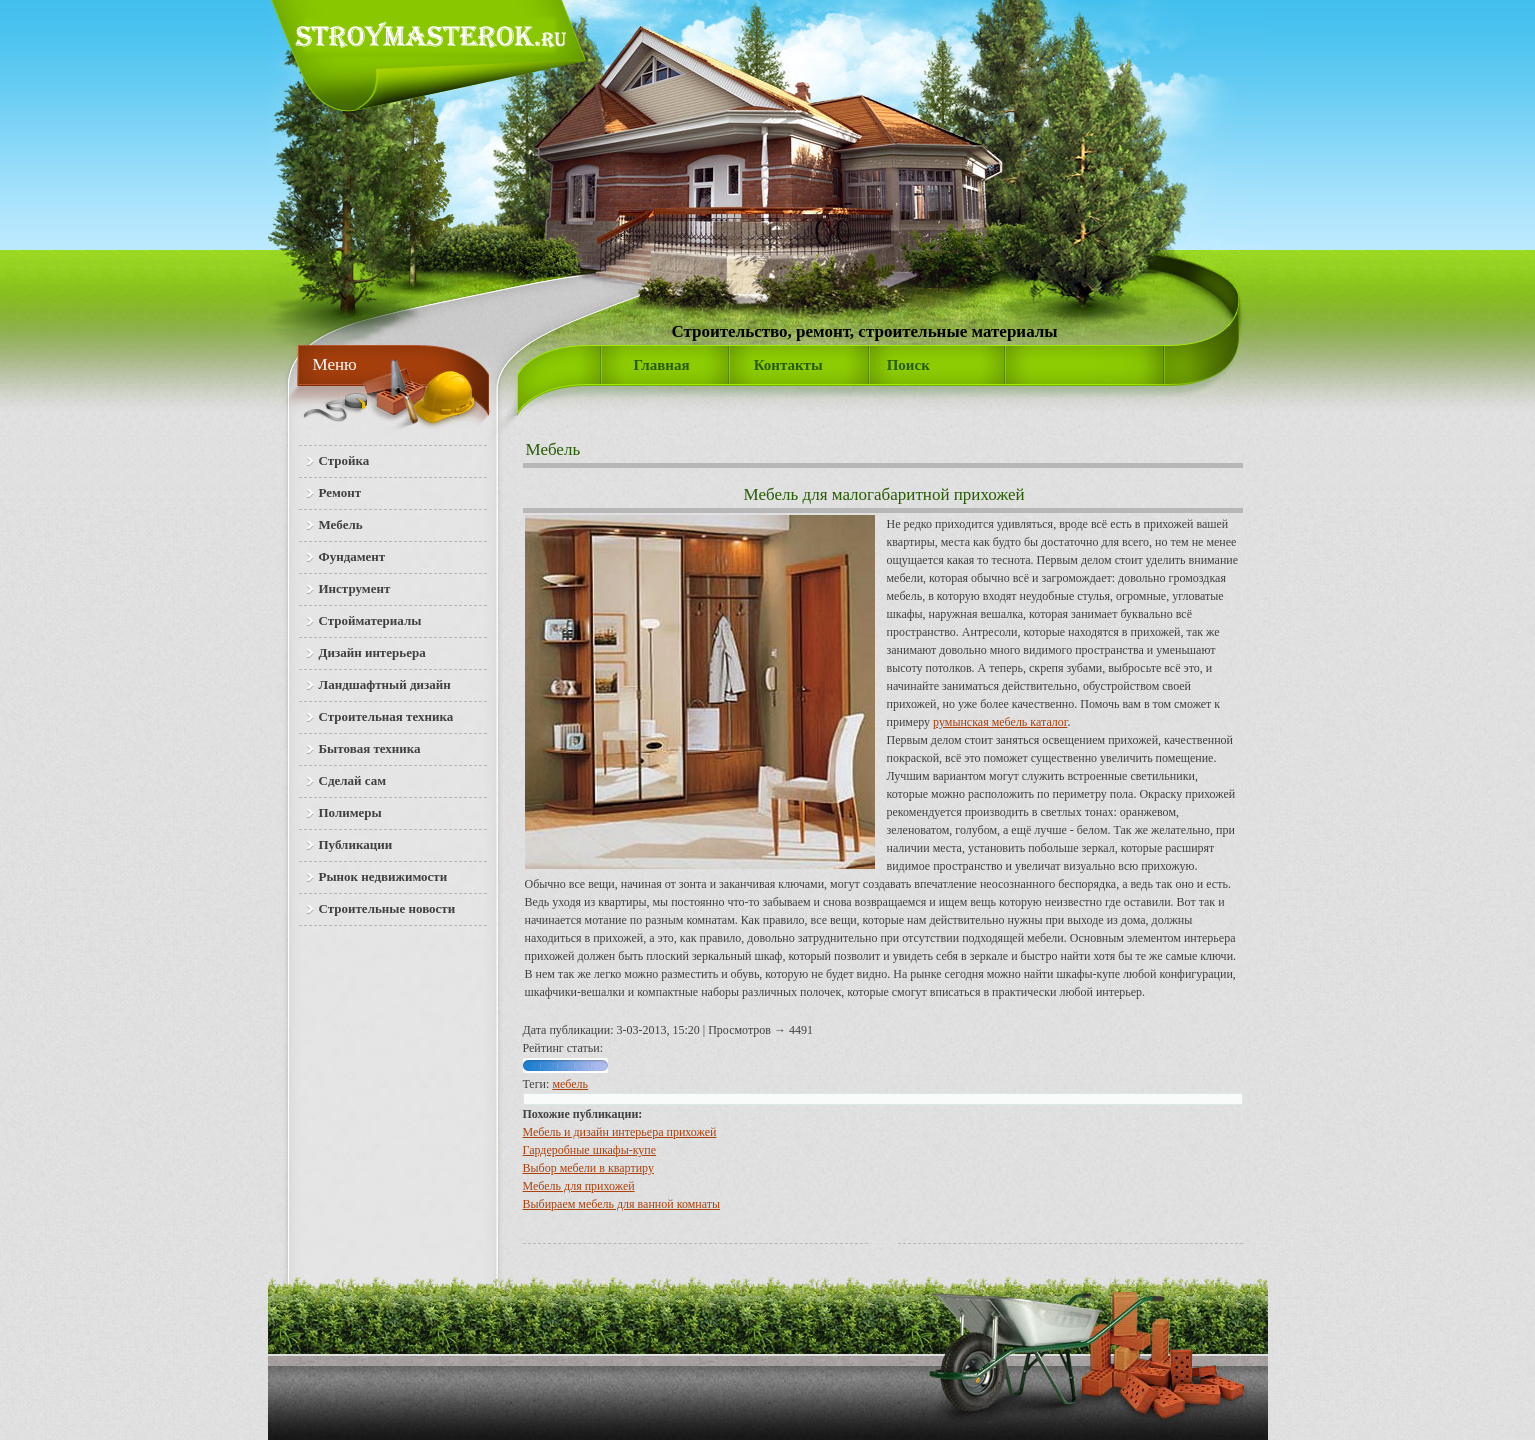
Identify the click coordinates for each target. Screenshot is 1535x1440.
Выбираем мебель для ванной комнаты (622, 1204)
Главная (662, 365)
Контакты (788, 365)
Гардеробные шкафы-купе (590, 1150)
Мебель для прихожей (579, 1186)
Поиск (908, 365)
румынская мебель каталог (1000, 722)
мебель (570, 1084)
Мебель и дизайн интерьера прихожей (620, 1132)
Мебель (553, 449)
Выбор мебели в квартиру (588, 1168)
